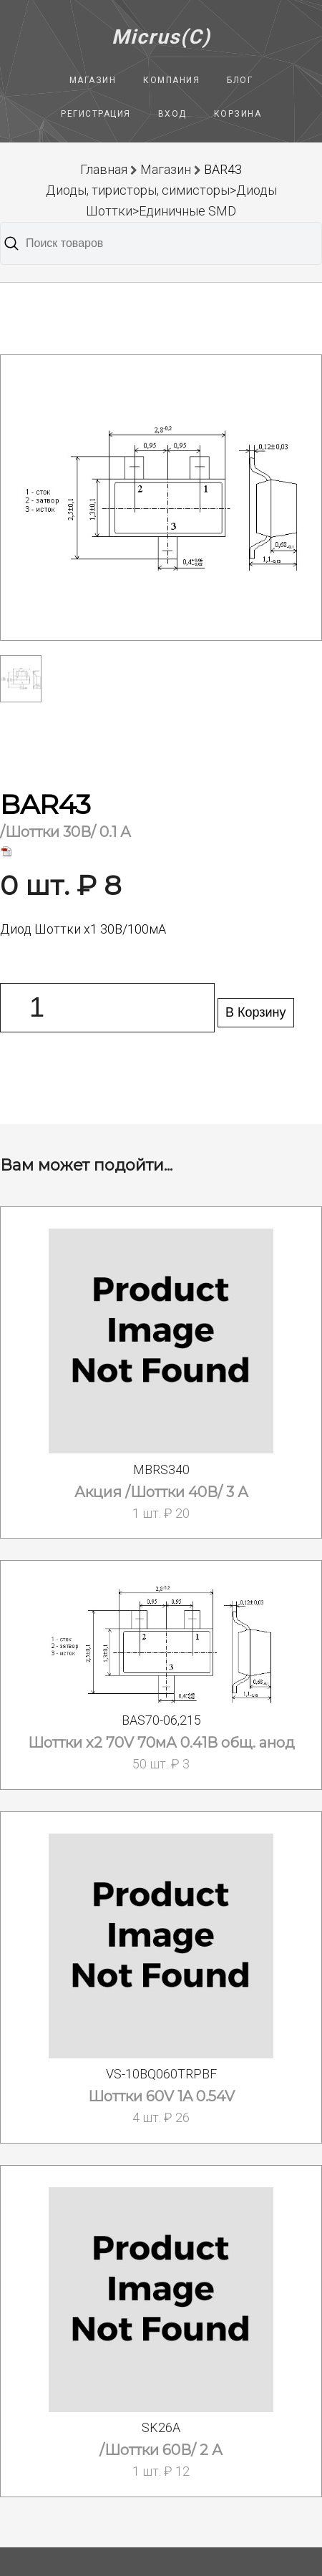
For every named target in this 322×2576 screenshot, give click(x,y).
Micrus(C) (161, 37)
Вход (172, 114)
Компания (171, 80)
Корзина (238, 114)
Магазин (93, 80)
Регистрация (96, 114)
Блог (240, 80)
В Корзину (255, 1012)
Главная (103, 169)
